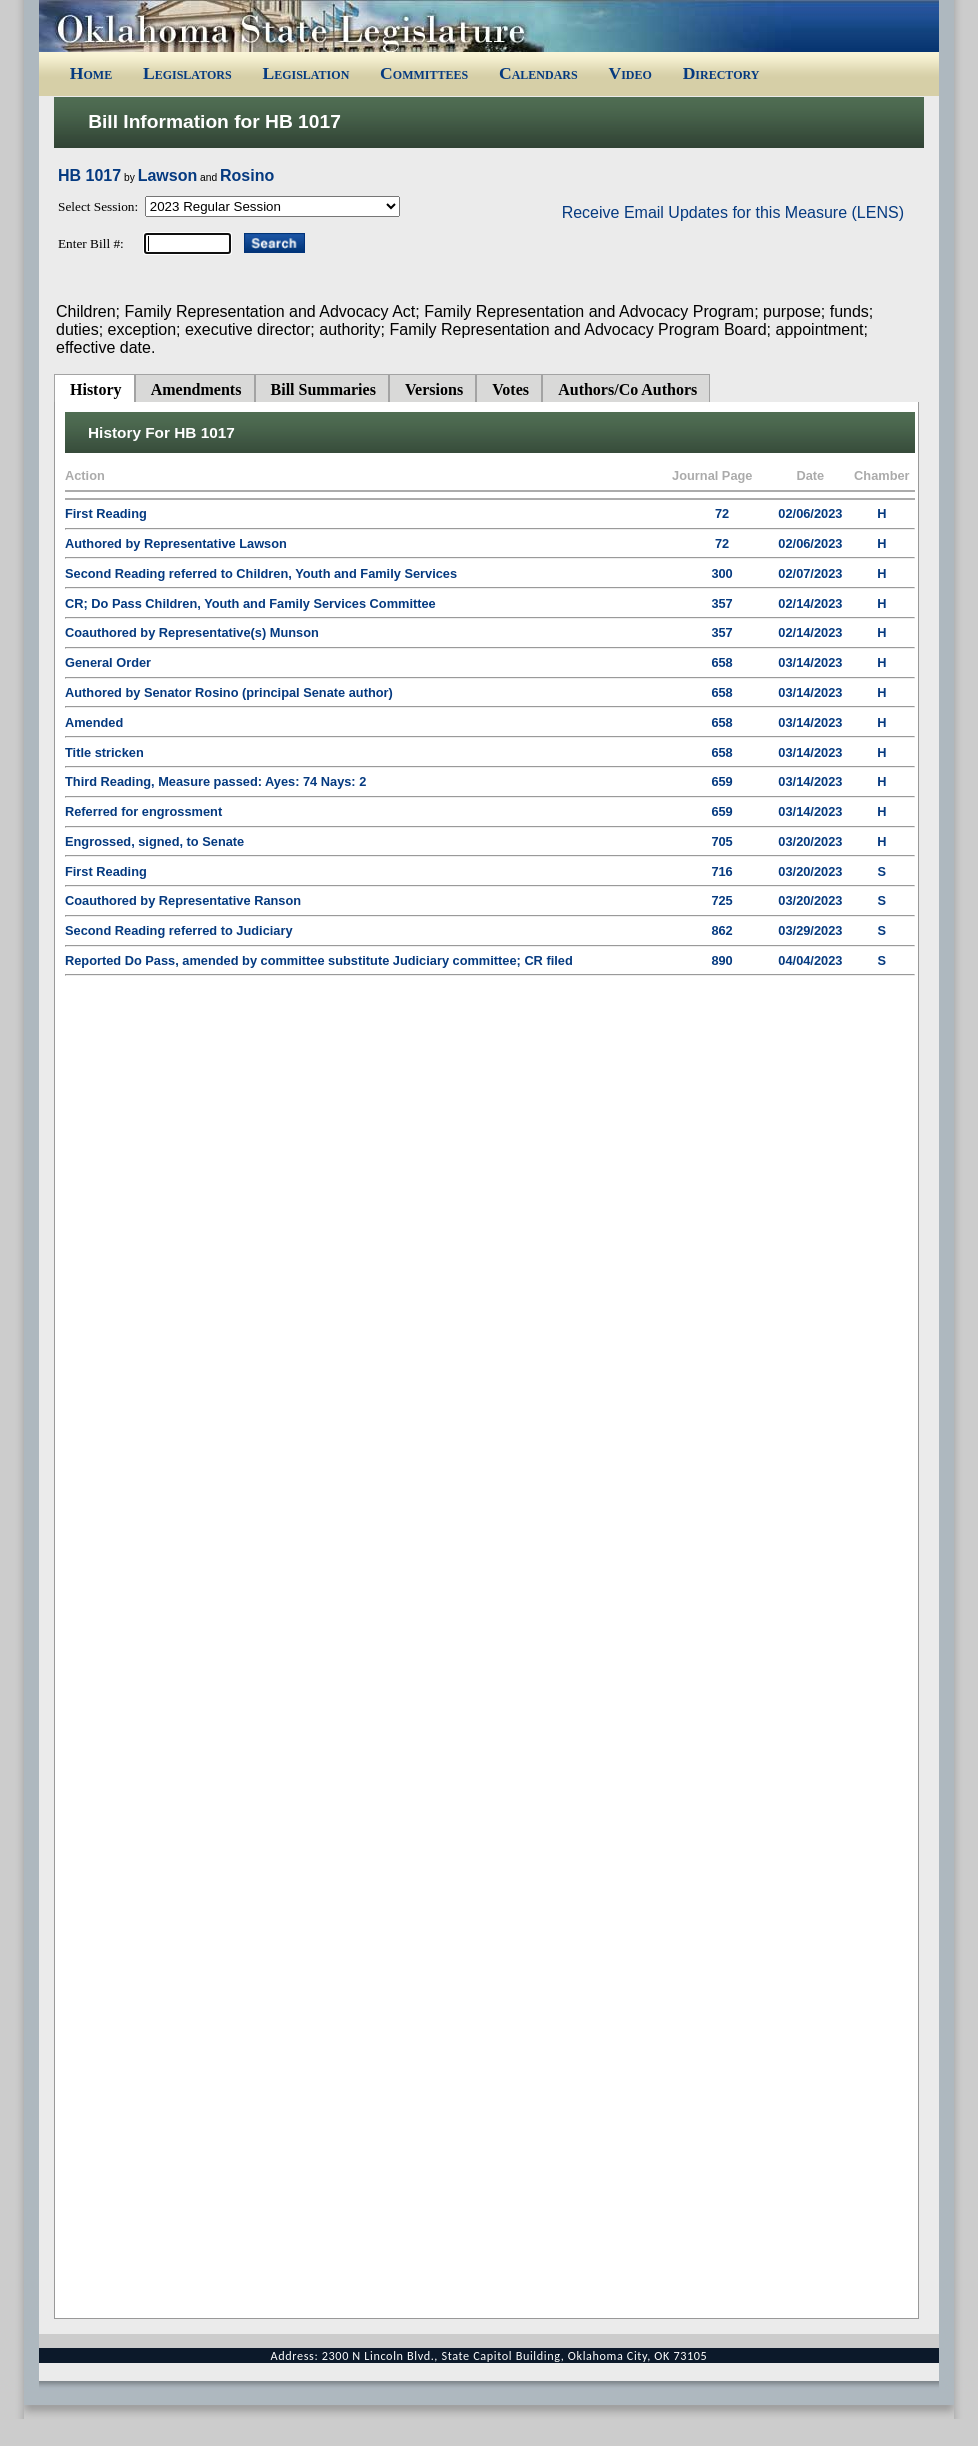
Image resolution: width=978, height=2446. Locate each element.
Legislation (305, 73)
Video (629, 73)
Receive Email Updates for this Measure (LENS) (733, 212)
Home (91, 73)
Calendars (538, 73)
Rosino (247, 175)
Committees (424, 73)
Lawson (168, 175)
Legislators (187, 73)
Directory (721, 73)
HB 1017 (89, 175)
